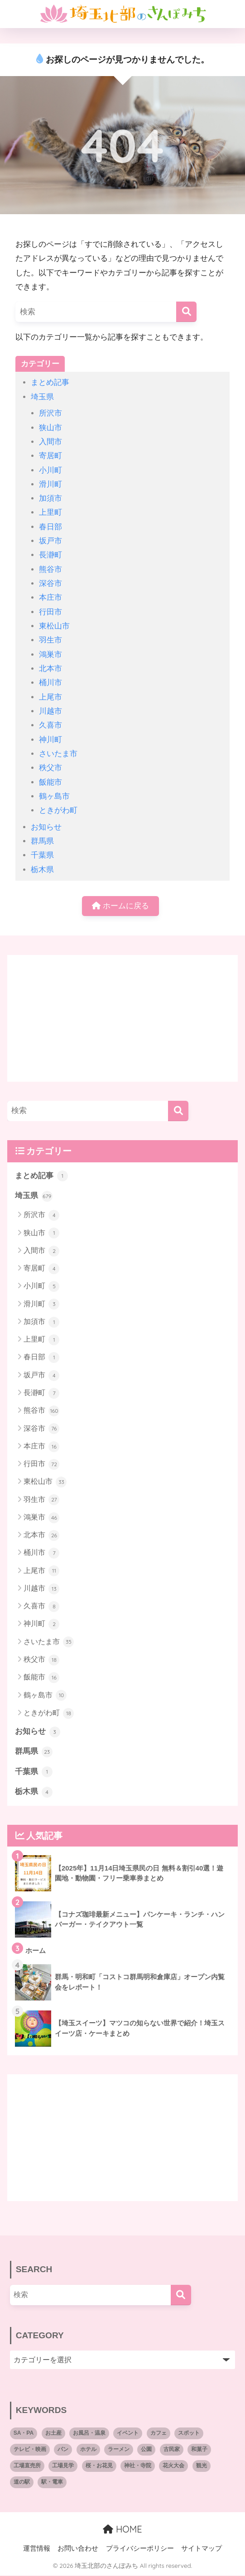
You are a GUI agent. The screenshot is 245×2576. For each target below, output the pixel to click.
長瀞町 (50, 555)
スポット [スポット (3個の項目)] (189, 2434)
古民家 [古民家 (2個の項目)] (171, 2450)
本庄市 (50, 597)
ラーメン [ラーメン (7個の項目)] (119, 2450)
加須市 (50, 498)
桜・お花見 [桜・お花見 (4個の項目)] (99, 2467)
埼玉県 (42, 397)
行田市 (50, 612)
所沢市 (50, 413)
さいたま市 (58, 753)
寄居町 (50, 455)
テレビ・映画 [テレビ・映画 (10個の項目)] (30, 2450)
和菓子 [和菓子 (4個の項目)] (199, 2450)
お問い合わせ (78, 2549)
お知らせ (46, 827)
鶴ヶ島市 (54, 796)
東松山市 (54, 626)
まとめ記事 (50, 382)
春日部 (50, 527)
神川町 (50, 739)
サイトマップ (201, 2549)
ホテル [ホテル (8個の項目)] (88, 2450)
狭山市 (50, 427)
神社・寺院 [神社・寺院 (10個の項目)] (137, 2467)
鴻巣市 (50, 654)
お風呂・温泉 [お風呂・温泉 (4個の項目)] (89, 2434)
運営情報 (36, 2549)
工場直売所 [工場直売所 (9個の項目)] (27, 2467)
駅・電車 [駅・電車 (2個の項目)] (52, 2483)
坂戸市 (50, 541)
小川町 (50, 470)
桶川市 (50, 682)
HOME (122, 2530)
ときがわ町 (58, 810)
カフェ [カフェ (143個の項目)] (158, 2434)
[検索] (186, 312)
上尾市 (50, 697)
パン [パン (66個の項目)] (63, 2450)
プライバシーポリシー (140, 2549)
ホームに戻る (120, 906)
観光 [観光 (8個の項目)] (201, 2467)
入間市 (50, 441)
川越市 (50, 711)
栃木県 (42, 869)
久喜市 (50, 725)
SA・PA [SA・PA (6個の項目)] (24, 2434)
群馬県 (42, 841)
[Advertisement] (122, 1018)
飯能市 (50, 782)
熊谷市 (50, 569)
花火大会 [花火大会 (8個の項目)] (173, 2467)
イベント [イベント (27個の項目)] (128, 2434)
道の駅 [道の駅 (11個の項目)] (22, 2483)
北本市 (50, 668)
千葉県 (42, 855)
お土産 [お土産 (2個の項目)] (53, 2434)
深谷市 (50, 583)
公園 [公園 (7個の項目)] (146, 2450)
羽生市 (50, 640)
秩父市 (50, 767)
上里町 (50, 512)
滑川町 (50, 484)
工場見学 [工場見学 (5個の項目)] (63, 2467)
